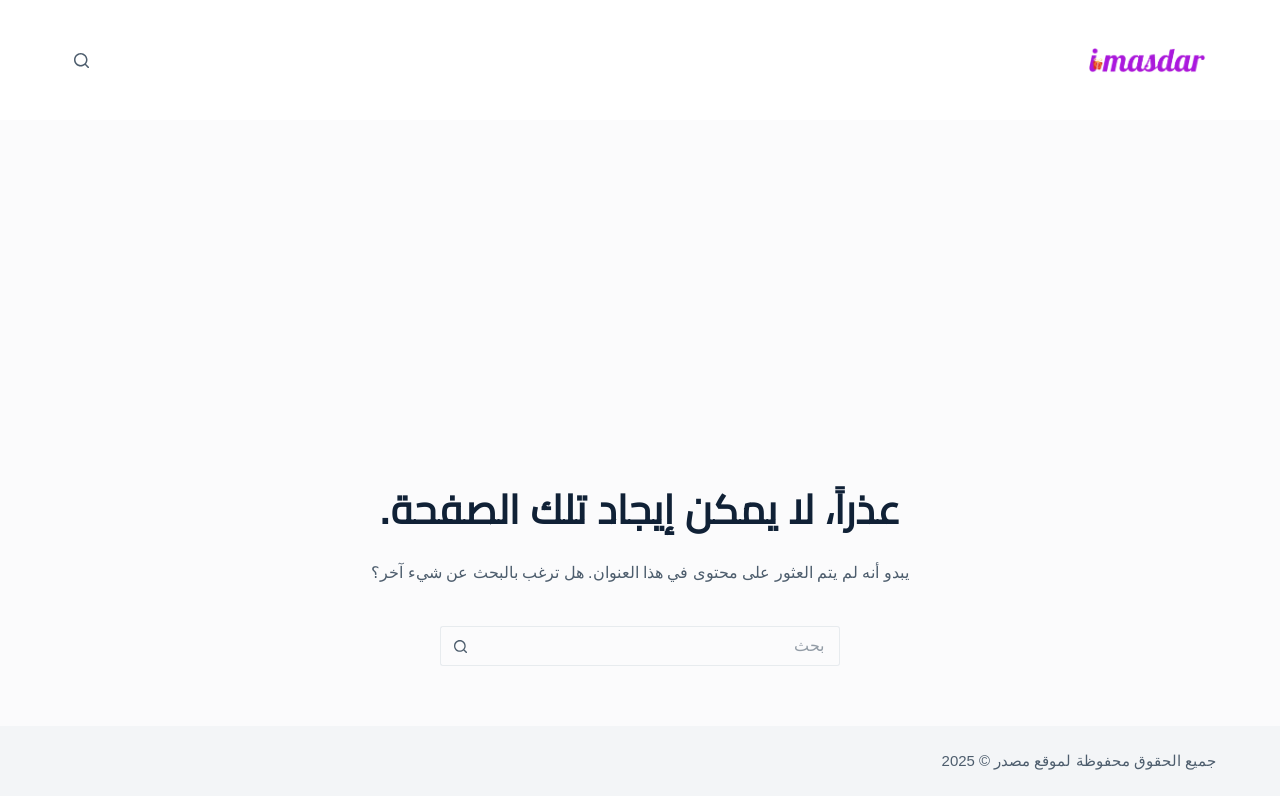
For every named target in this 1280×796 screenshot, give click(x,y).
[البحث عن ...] (660, 646)
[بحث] (81, 60)
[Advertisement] (640, 270)
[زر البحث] (460, 646)
